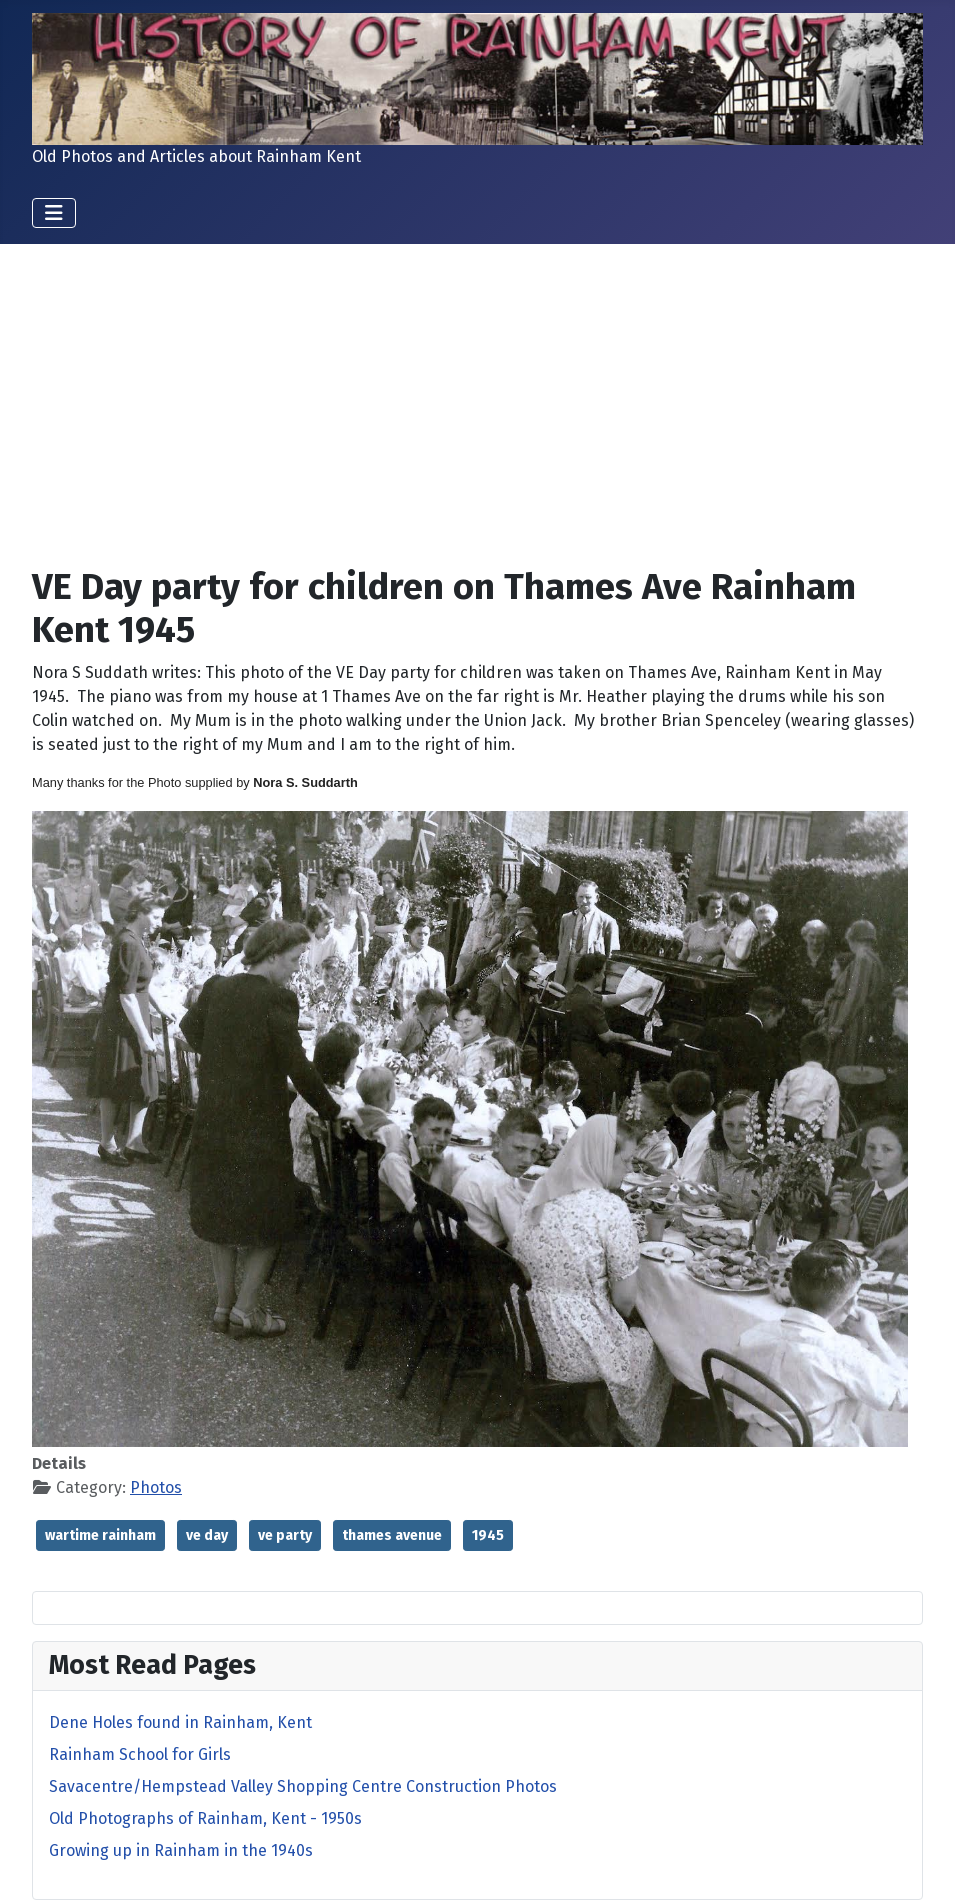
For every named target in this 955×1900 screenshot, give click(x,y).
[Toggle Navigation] (54, 213)
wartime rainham (100, 1535)
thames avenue (392, 1535)
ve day (207, 1535)
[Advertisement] (477, 410)
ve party (285, 1535)
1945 (488, 1535)
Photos (156, 1487)
